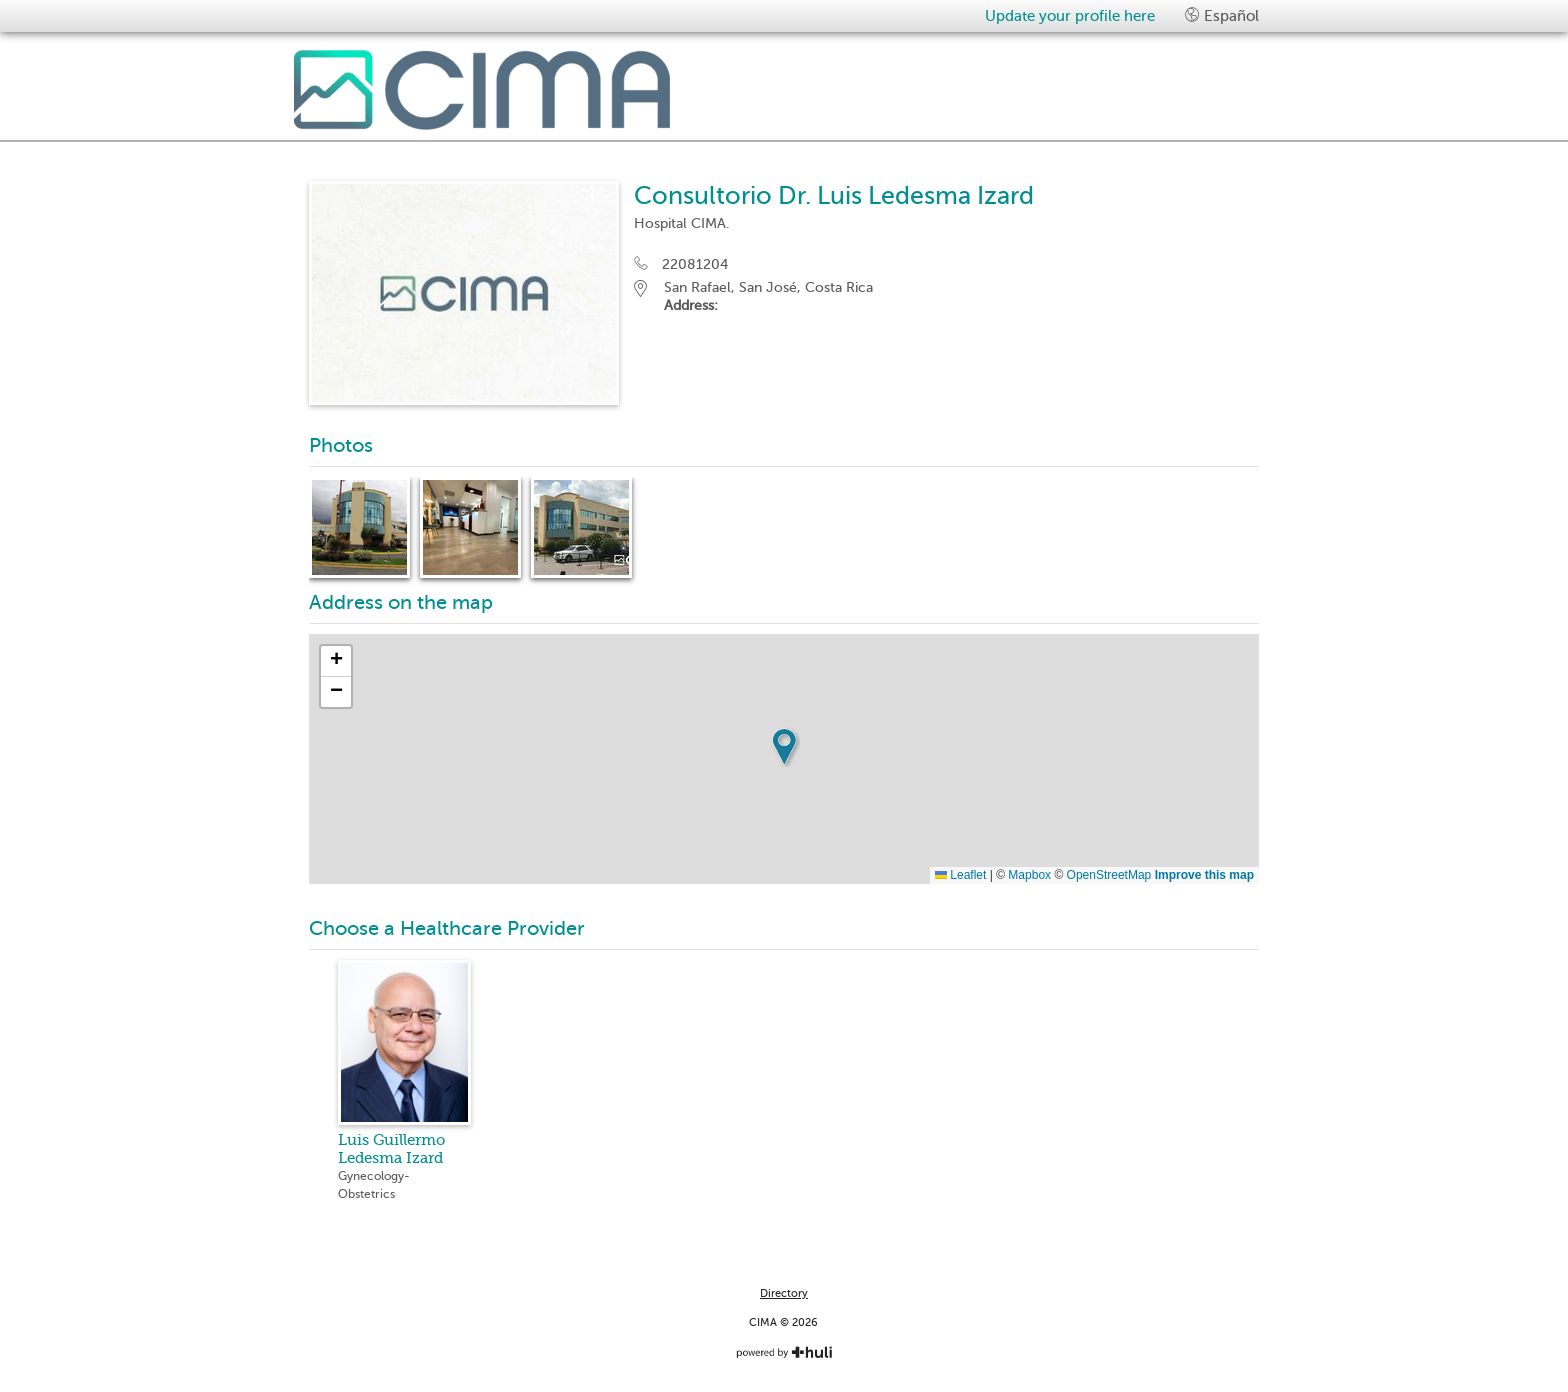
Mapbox (1029, 875)
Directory (784, 1293)
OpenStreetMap (1109, 875)
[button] (784, 747)
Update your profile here (1070, 16)
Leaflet (960, 875)
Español (1222, 15)
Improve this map (1204, 875)
